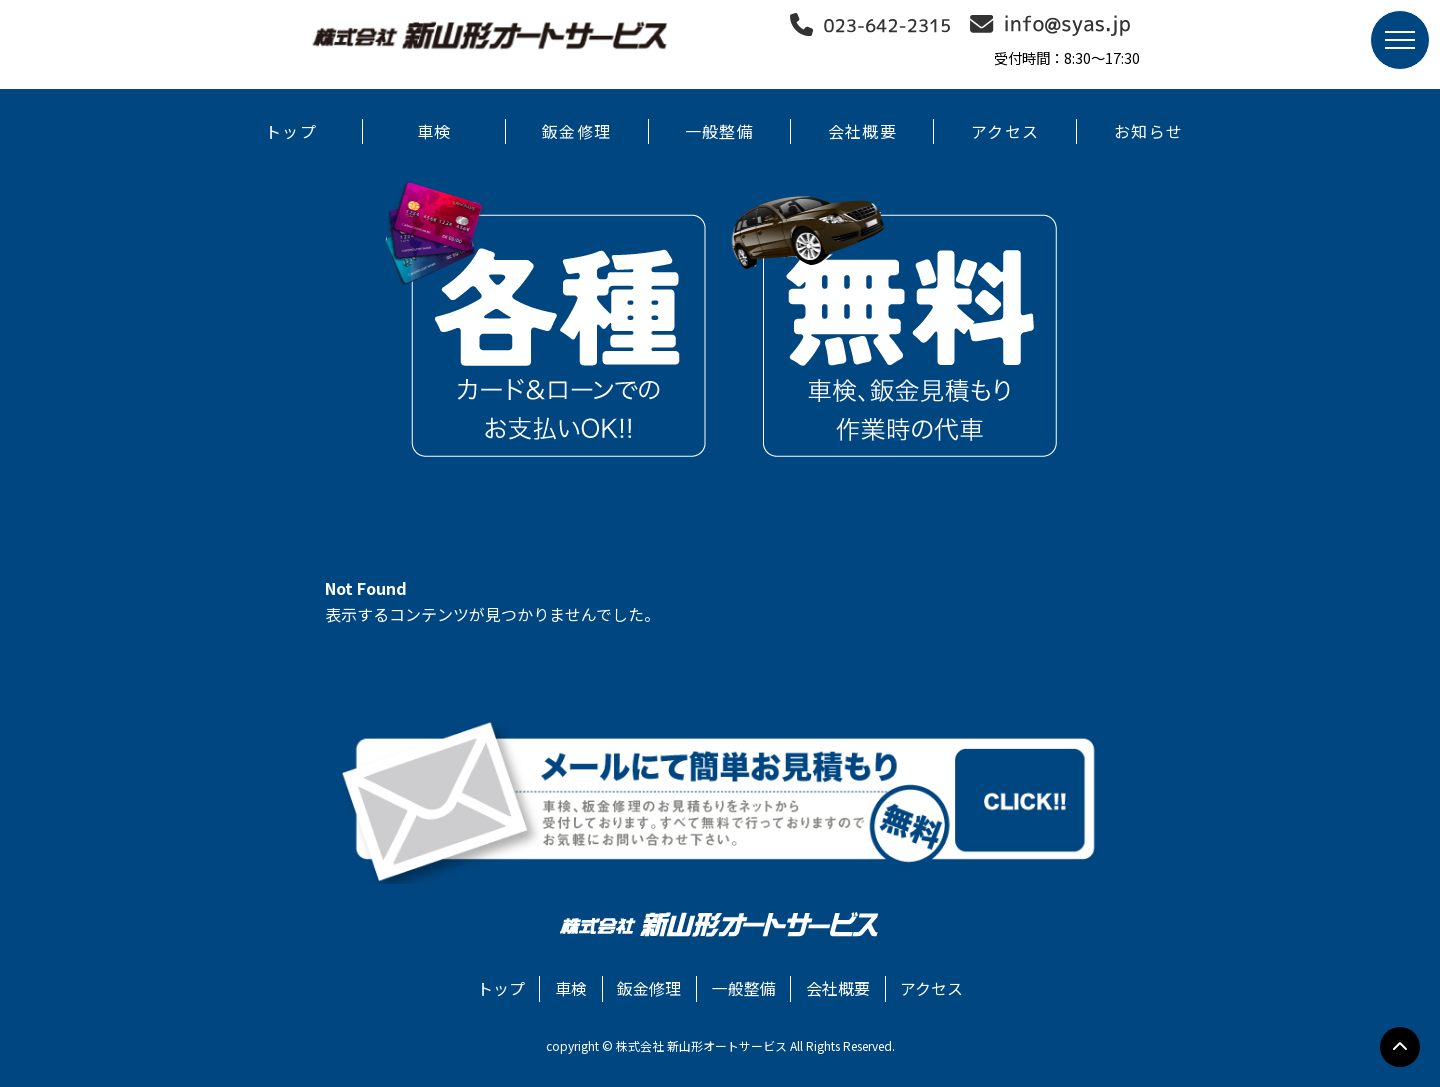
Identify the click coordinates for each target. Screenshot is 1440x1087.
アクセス (1005, 131)
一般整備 (719, 131)
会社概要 (862, 131)
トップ (291, 131)
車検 (434, 131)
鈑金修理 (576, 131)
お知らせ (1148, 131)
